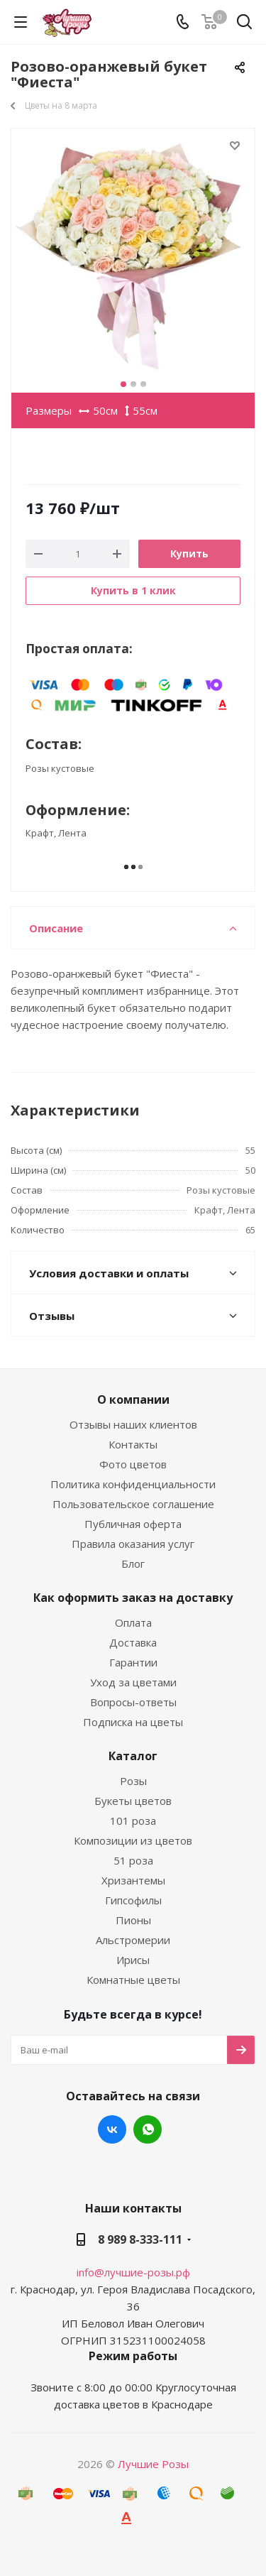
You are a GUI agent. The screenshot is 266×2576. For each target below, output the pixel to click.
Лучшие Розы (153, 2464)
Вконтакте (112, 2129)
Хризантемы (133, 1880)
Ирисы (133, 1960)
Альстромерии (133, 1940)
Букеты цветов (133, 1801)
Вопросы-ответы (133, 1702)
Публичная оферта (133, 1524)
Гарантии (133, 1662)
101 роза (133, 1820)
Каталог (133, 1756)
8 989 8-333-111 (140, 2239)
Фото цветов (133, 1464)
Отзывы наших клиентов (133, 1424)
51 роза (133, 1860)
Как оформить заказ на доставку (133, 1597)
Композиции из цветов (133, 1840)
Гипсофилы (133, 1900)
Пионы (133, 1920)
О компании (133, 1399)
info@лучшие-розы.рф (133, 2272)
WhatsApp (147, 2129)
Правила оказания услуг (133, 1544)
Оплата (133, 1622)
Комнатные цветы (133, 1979)
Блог (133, 1563)
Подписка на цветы (133, 1722)
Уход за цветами (133, 1682)
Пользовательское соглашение (133, 1504)
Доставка (133, 1642)
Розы (133, 1781)
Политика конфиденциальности (133, 1484)
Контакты (133, 1444)
